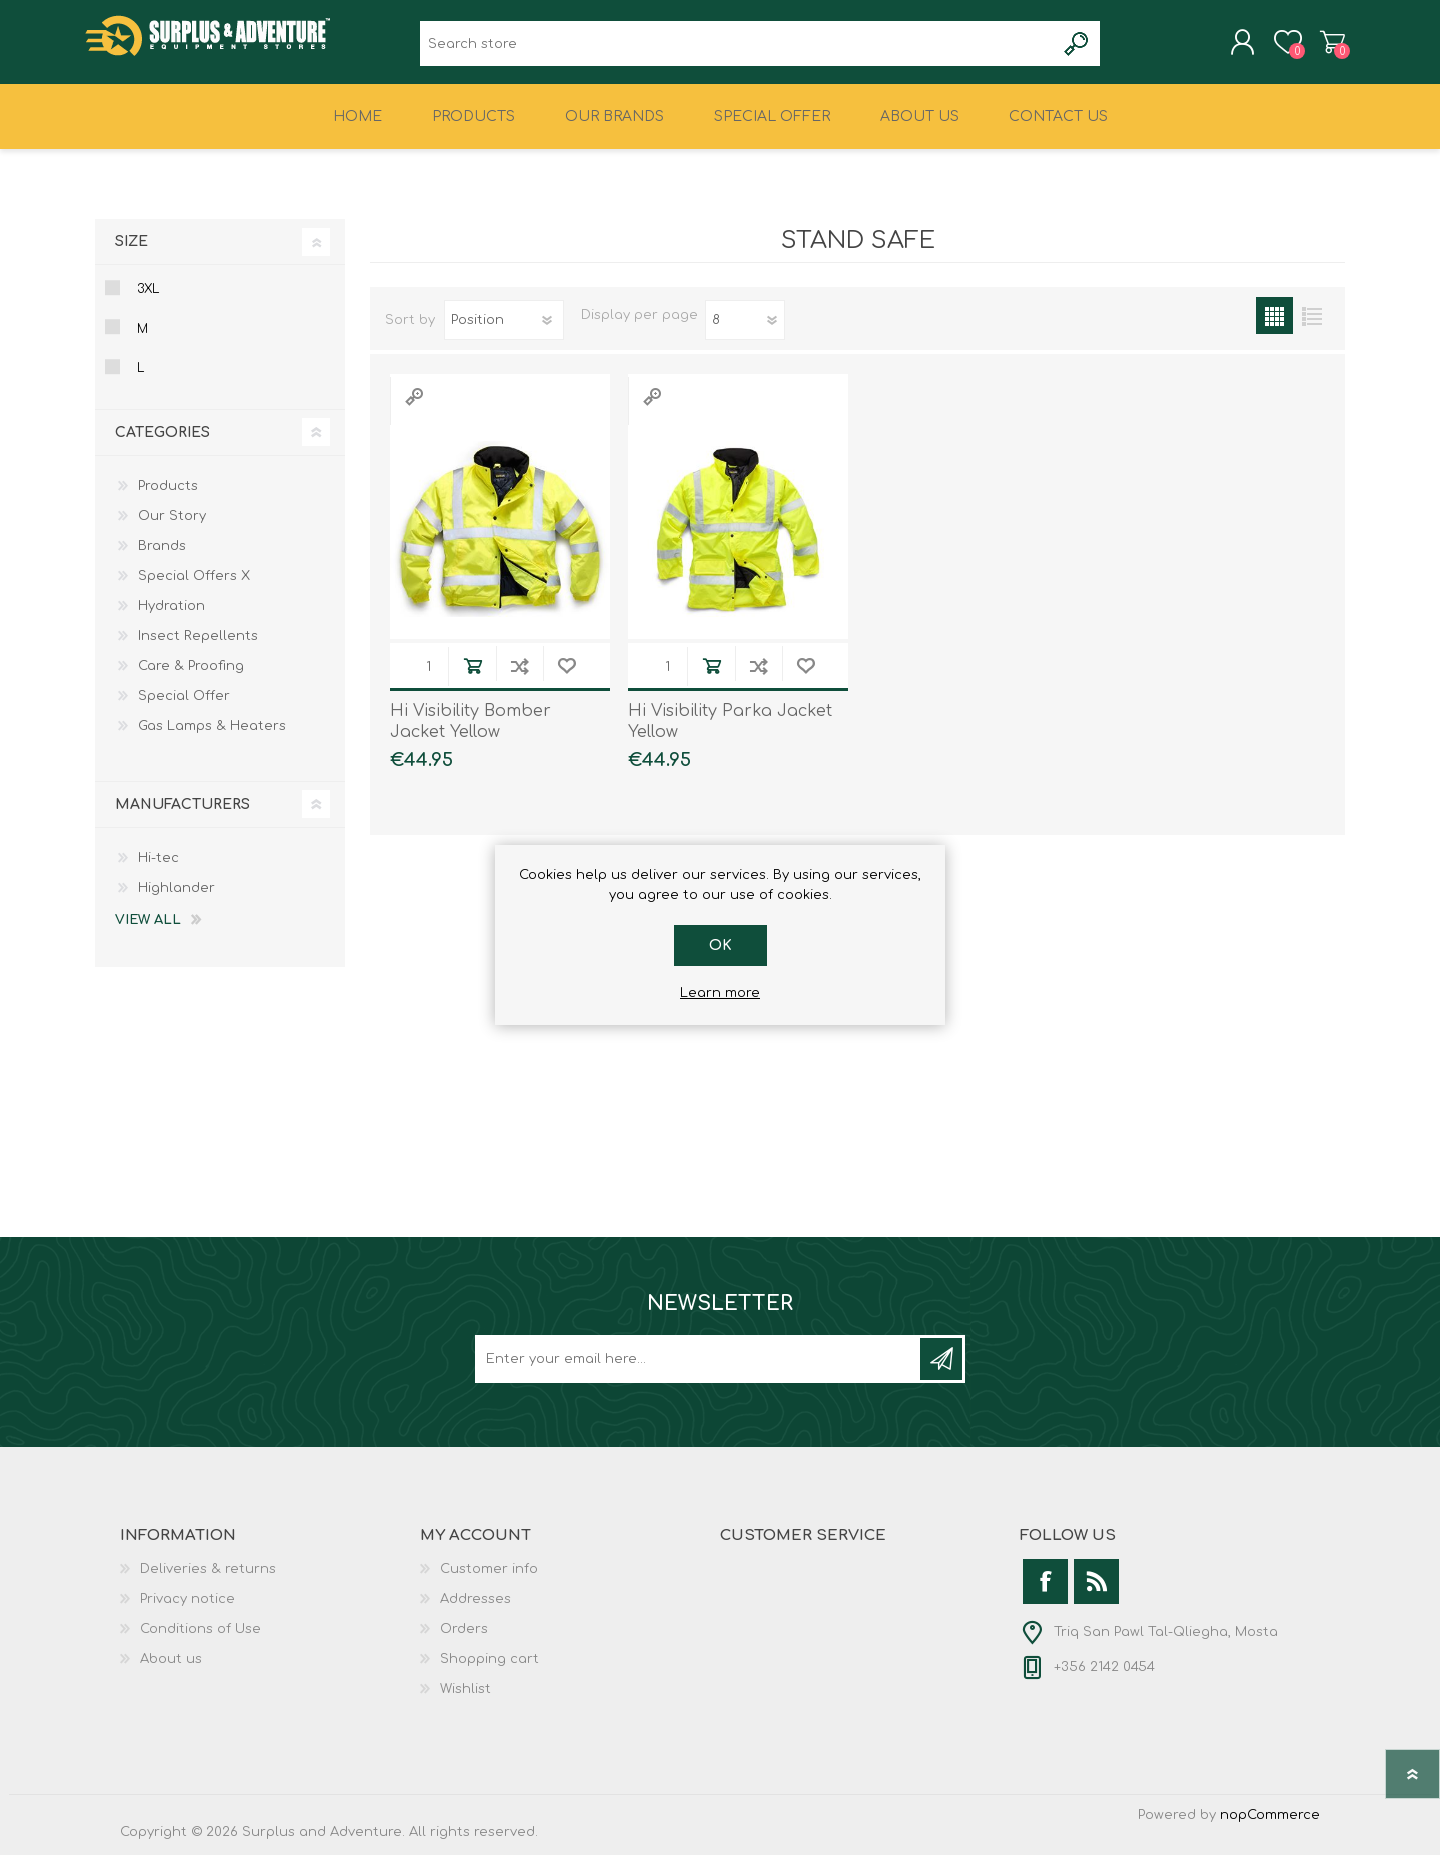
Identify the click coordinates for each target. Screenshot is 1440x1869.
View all (148, 934)
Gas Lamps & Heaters (212, 740)
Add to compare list (519, 679)
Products (168, 500)
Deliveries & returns (208, 1583)
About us (171, 1673)
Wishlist (465, 1703)
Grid (1274, 329)
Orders (464, 1643)
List (1311, 329)
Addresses (475, 1613)
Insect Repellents (198, 650)
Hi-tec (158, 872)
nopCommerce (1270, 1829)
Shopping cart (1322, 49)
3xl (148, 303)
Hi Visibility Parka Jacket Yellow (730, 735)
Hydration (171, 620)
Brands (162, 560)
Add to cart (472, 679)
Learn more (720, 993)
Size (131, 255)
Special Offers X (194, 590)
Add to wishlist (566, 679)
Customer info (489, 1583)
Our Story (172, 530)
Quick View (414, 410)
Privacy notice (187, 1613)
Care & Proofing (191, 680)
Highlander (176, 902)
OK (720, 945)
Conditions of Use (200, 1643)
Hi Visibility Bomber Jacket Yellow (470, 735)
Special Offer (184, 710)
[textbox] (737, 50)
